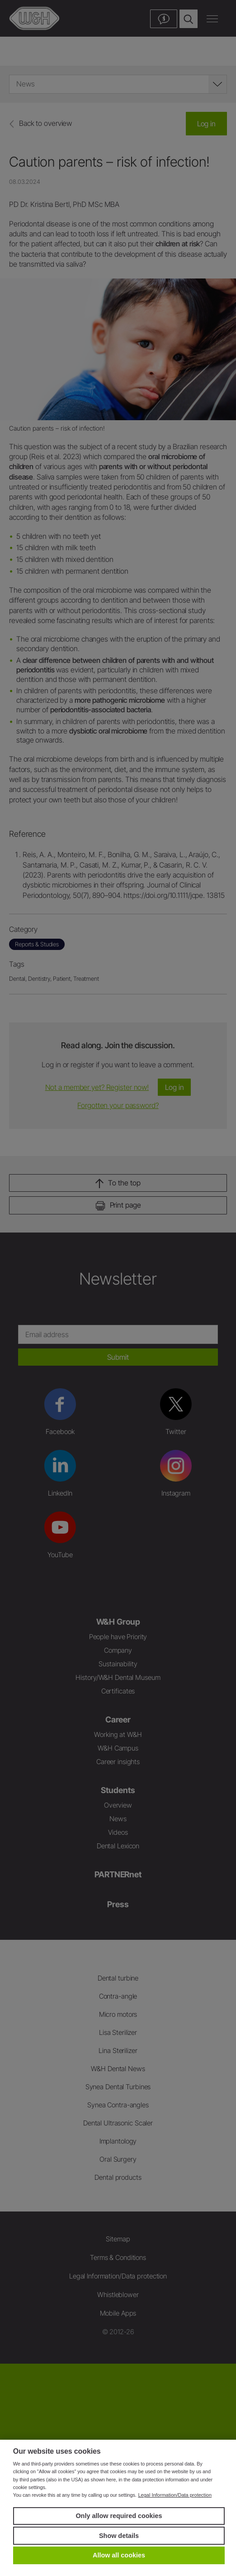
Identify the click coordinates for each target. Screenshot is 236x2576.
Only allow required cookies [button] (119, 2515)
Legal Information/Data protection (175, 2495)
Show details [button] (119, 2535)
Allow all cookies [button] (119, 2555)
